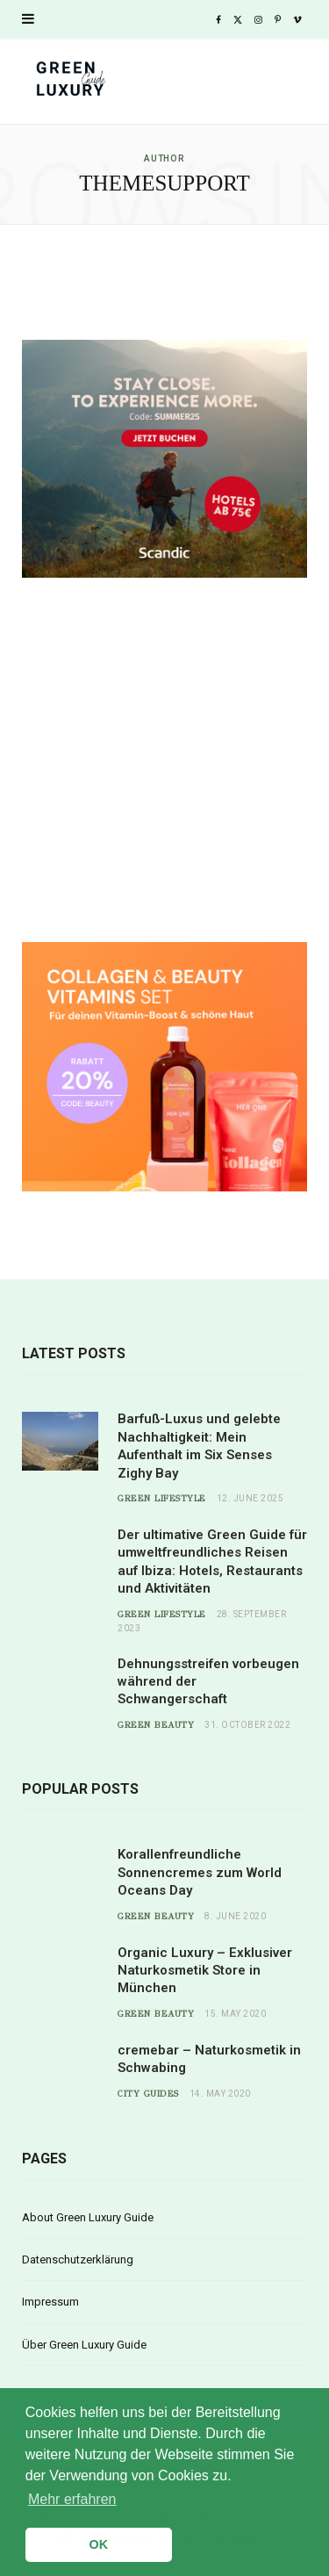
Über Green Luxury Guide (84, 2344)
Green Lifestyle (162, 1498)
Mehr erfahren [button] (72, 2499)
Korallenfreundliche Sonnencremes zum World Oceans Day (200, 1872)
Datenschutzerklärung (77, 2259)
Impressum (50, 2301)
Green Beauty (156, 1725)
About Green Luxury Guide (88, 2217)
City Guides (148, 2094)
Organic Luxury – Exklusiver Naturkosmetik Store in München (205, 1971)
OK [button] (99, 2544)
